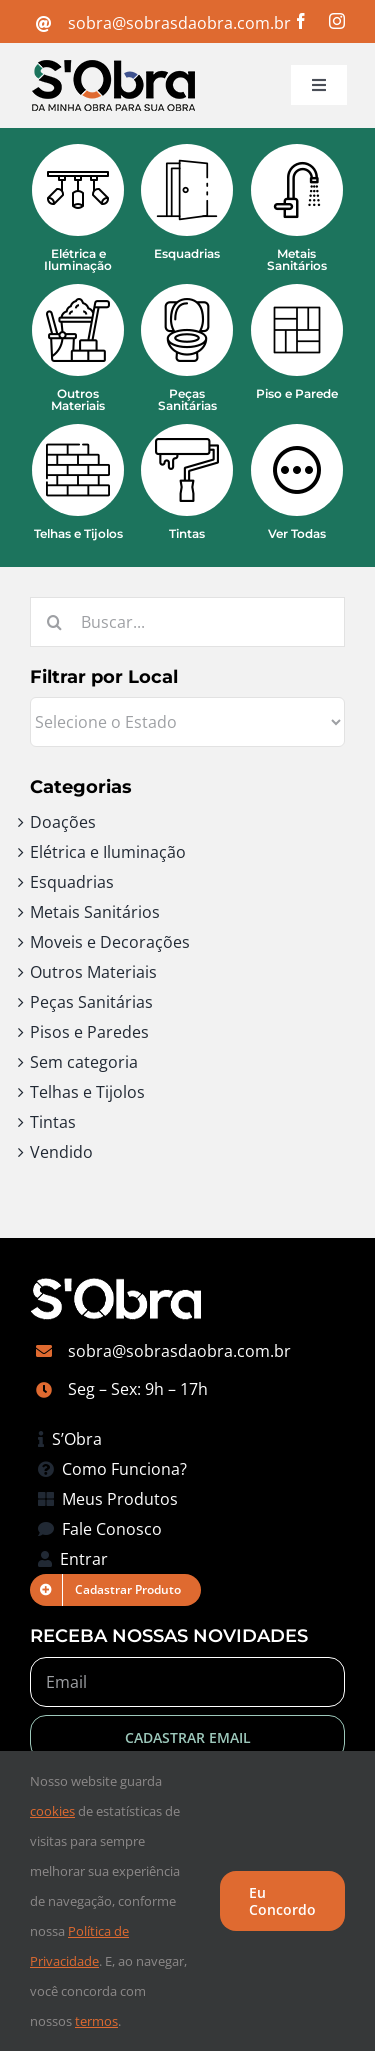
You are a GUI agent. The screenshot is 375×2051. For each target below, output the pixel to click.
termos (96, 2021)
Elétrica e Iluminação (108, 852)
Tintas (53, 1122)
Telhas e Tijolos (87, 1092)
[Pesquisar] (55, 622)
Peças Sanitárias (91, 1002)
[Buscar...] (187, 622)
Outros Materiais (93, 972)
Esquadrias (72, 882)
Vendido (61, 1152)
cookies (52, 1811)
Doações (63, 822)
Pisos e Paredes (89, 1032)
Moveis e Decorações (110, 942)
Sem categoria (84, 1062)
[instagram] (337, 21)
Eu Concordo (282, 1901)
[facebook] (301, 21)
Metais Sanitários (95, 912)
